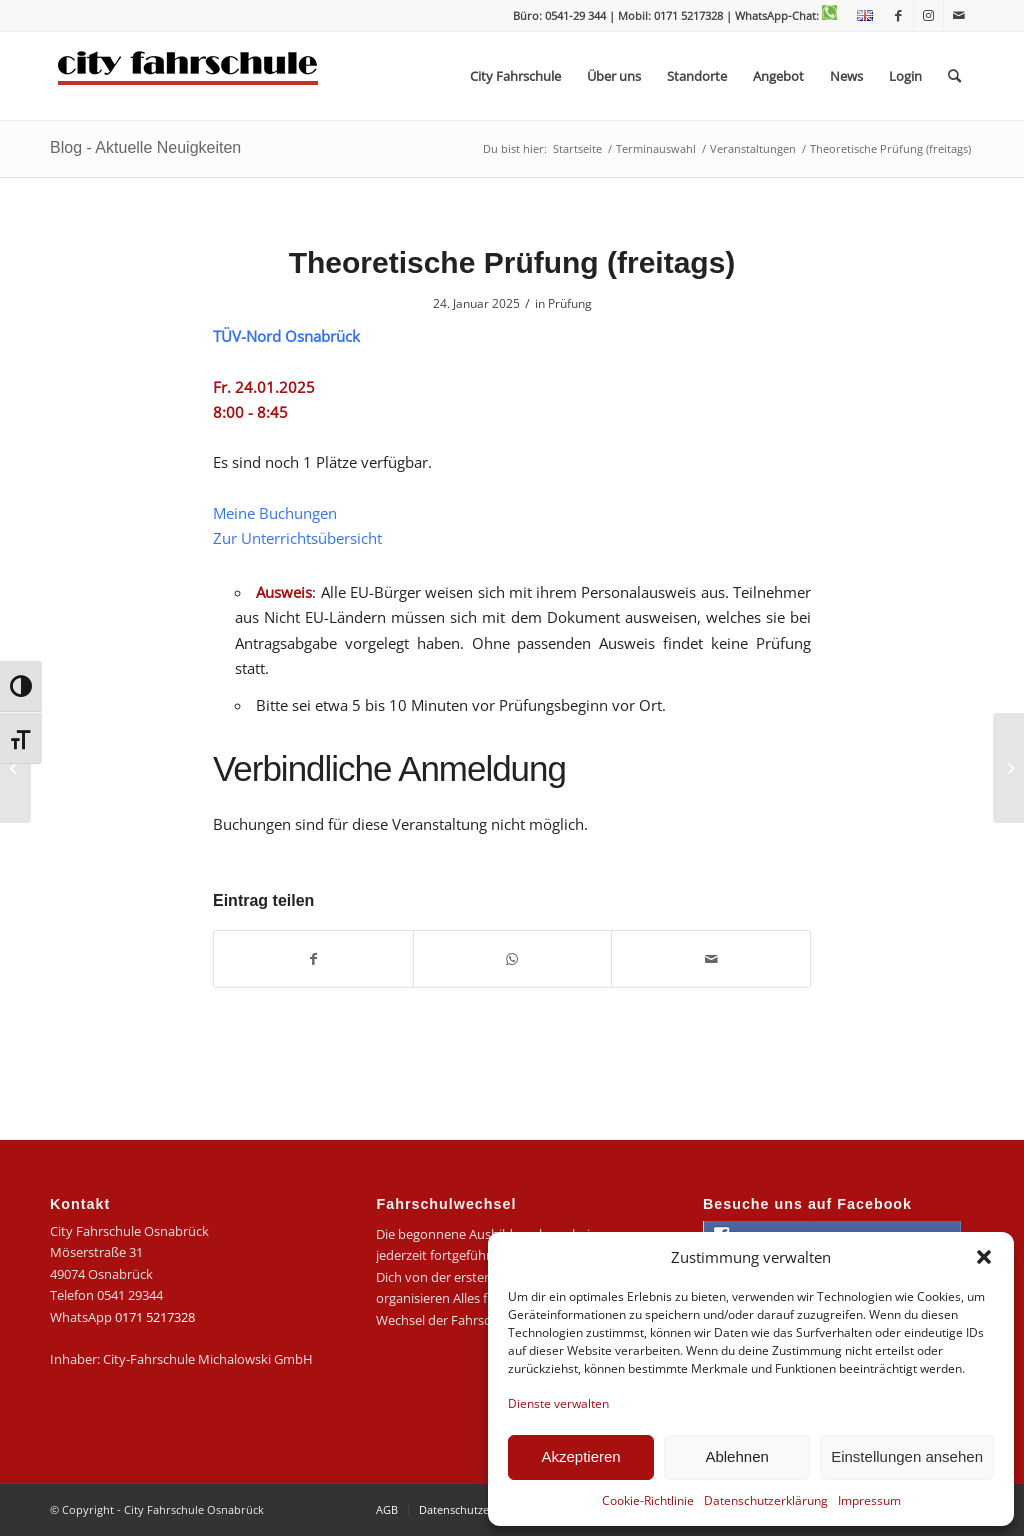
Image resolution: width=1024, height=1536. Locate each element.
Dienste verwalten (558, 1403)
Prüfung (570, 303)
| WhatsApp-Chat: (781, 15)
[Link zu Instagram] (928, 15)
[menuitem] (860, 16)
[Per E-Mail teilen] (711, 959)
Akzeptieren (580, 1456)
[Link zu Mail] (959, 15)
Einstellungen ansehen (907, 1456)
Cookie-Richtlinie (648, 1500)
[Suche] (954, 76)
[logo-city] (188, 76)
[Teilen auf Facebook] (313, 959)
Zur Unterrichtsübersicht (297, 538)
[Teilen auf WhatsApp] (513, 959)
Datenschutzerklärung (766, 1500)
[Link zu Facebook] (898, 15)
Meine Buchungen (275, 513)
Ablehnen (736, 1456)
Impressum (869, 1500)
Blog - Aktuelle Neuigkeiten (145, 147)
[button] (984, 1257)
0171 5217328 (155, 1317)
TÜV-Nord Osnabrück (286, 336)
